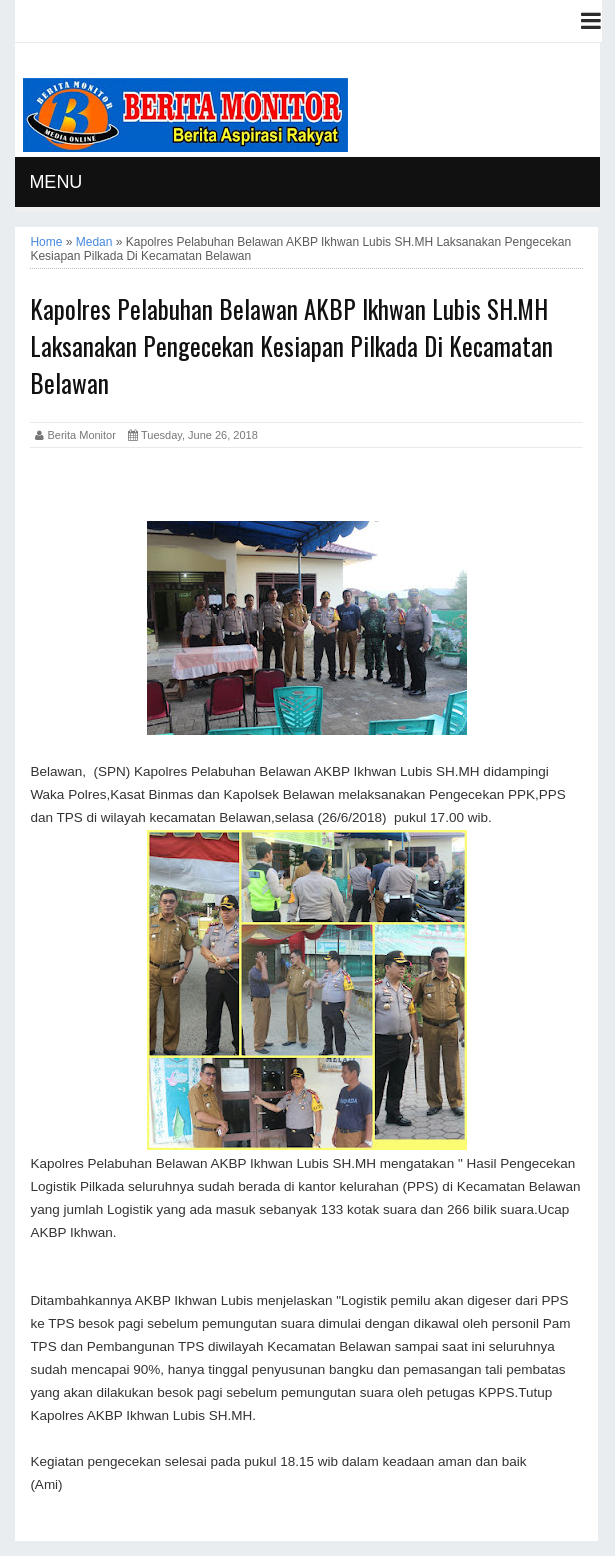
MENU (55, 182)
